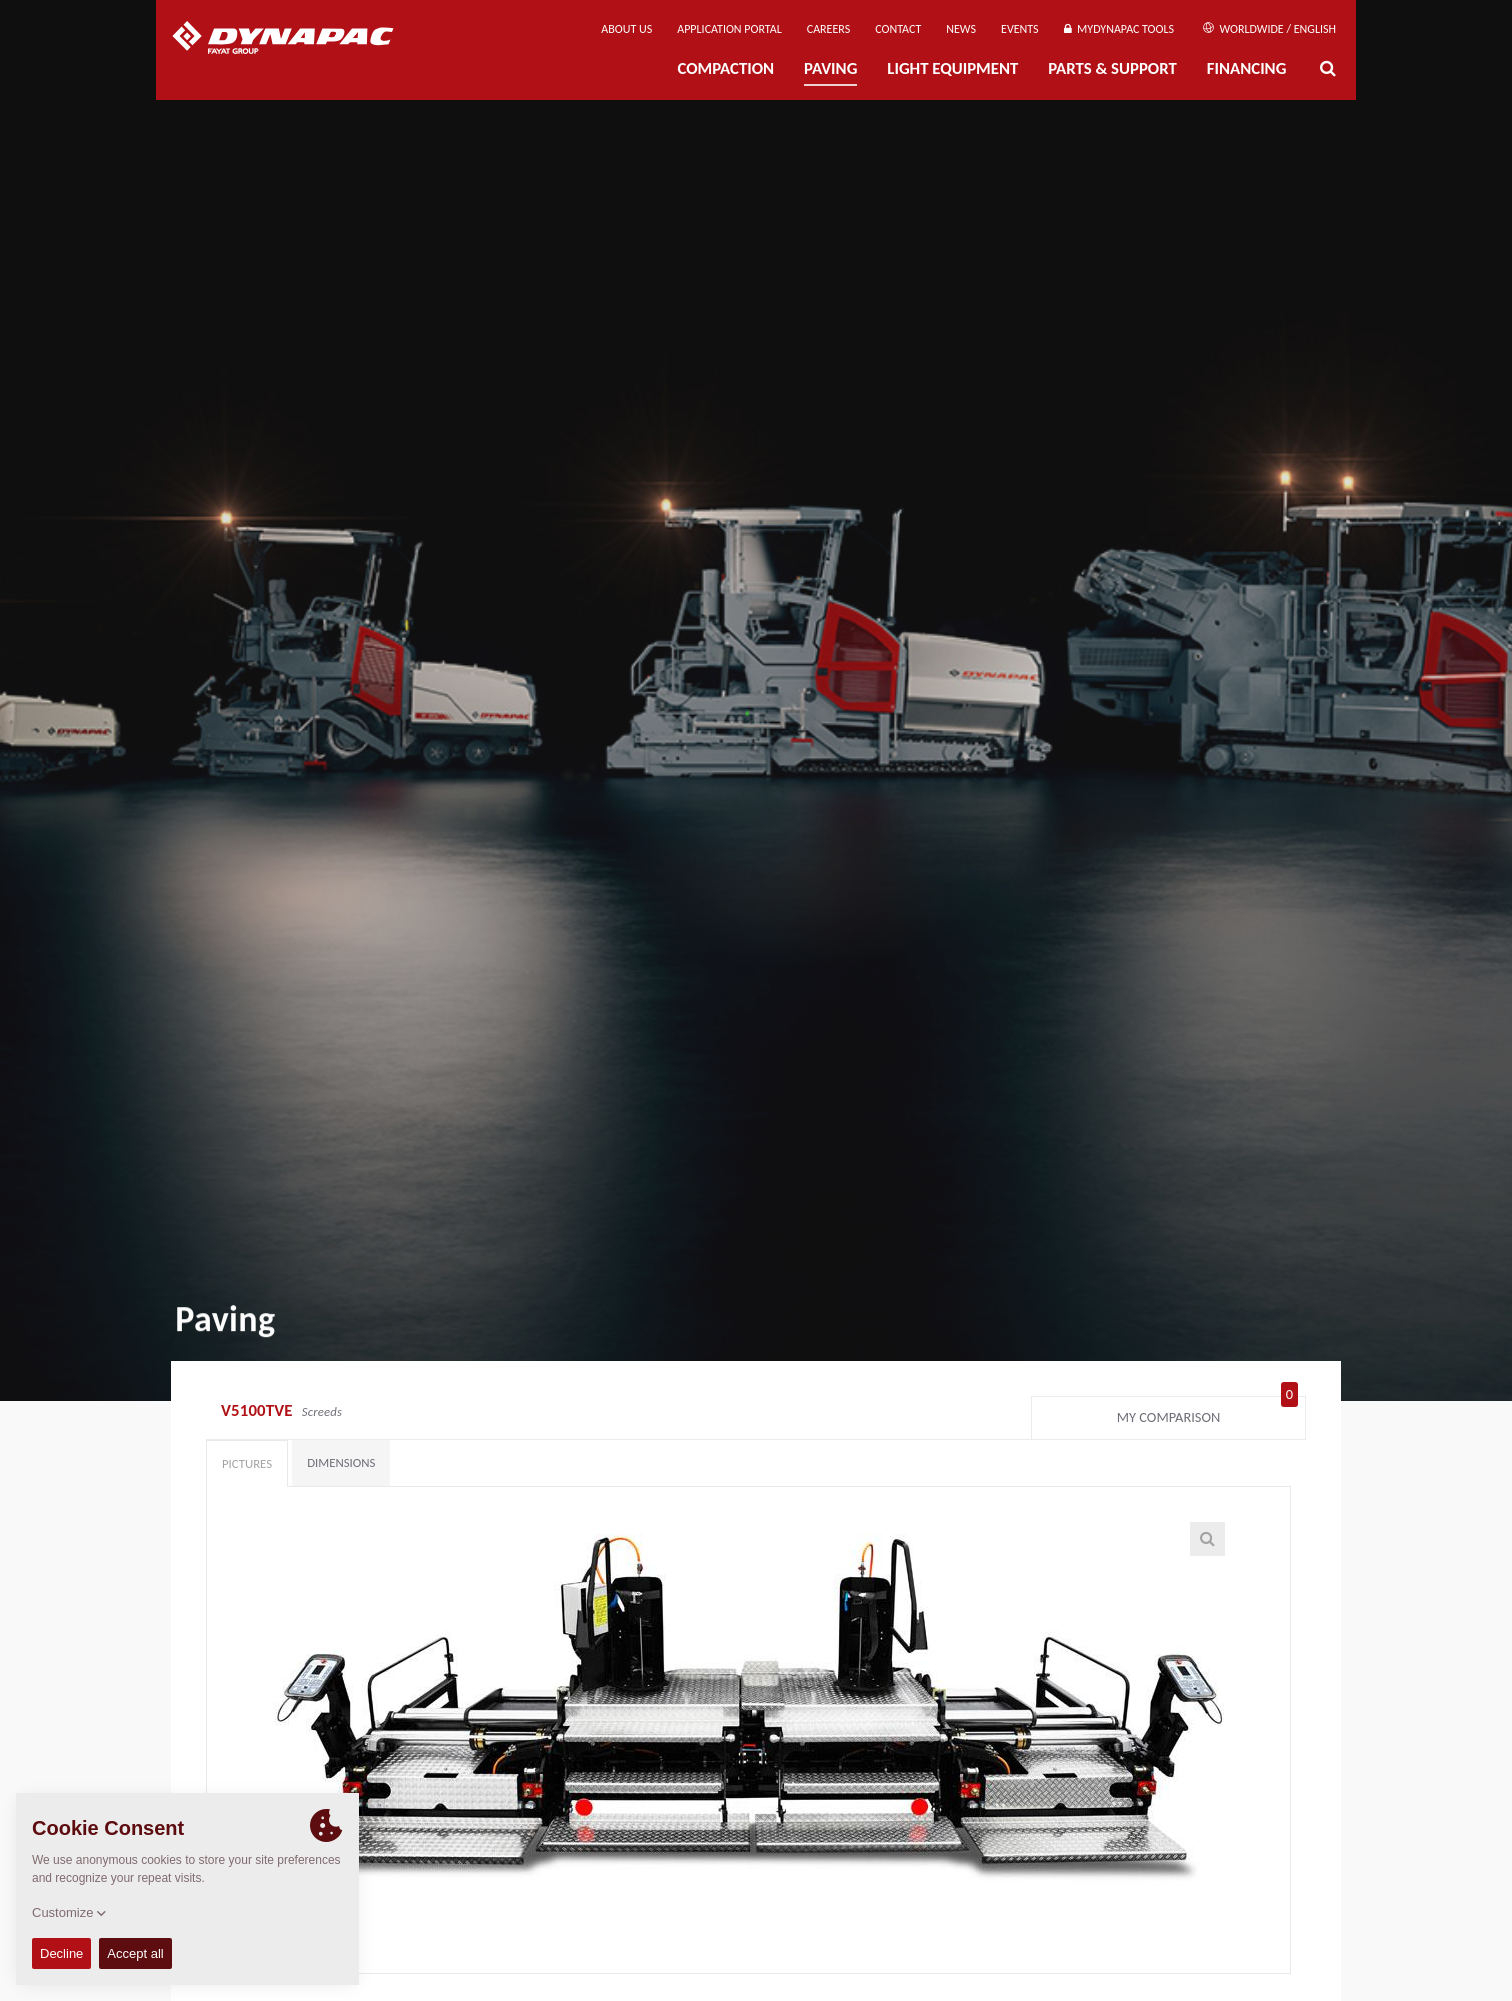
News (961, 29)
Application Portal (729, 29)
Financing (1247, 68)
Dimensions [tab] (341, 1462)
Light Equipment (952, 68)
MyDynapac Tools (1119, 29)
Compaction (725, 68)
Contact (898, 29)
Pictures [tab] (247, 1463)
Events (1020, 29)
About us (626, 29)
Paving (830, 68)
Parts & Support (1112, 68)
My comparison (1207, 1413)
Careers (828, 29)
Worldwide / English (1269, 29)
